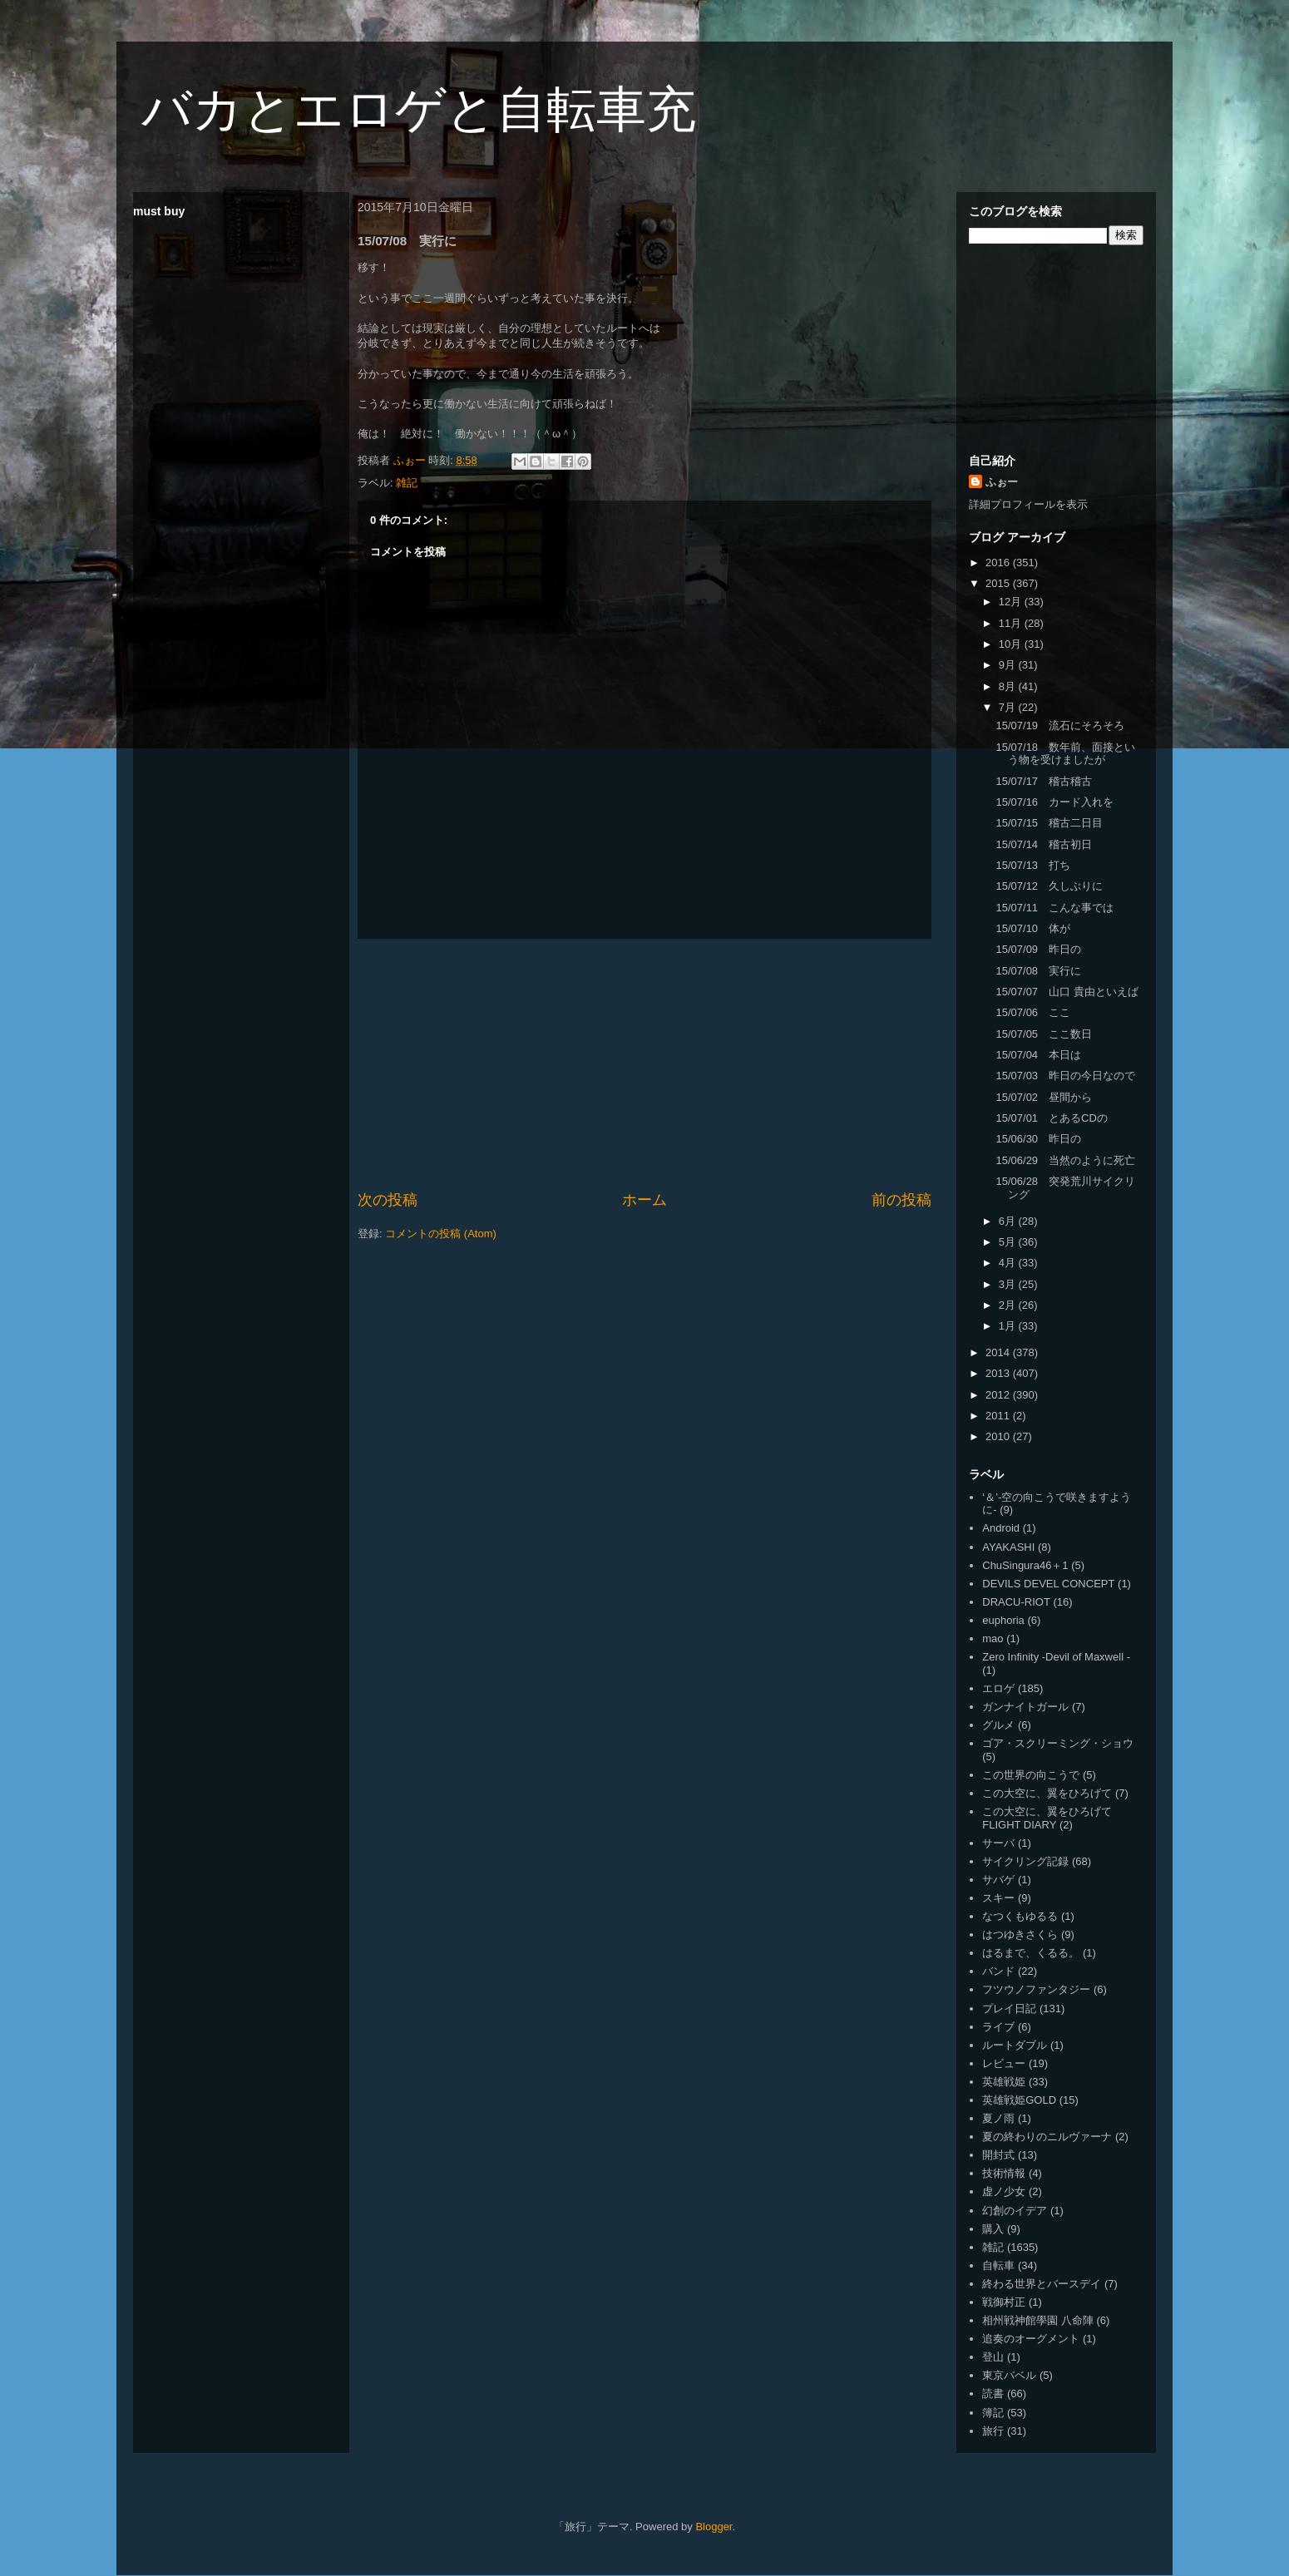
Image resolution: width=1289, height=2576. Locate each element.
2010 (999, 1436)
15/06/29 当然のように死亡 (1065, 1160)
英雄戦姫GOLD (1019, 2100)
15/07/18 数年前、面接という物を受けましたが (1065, 754)
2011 (999, 1415)
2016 (999, 562)
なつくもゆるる (1020, 1916)
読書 (993, 2393)
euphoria (1003, 1620)
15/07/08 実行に (1038, 971)
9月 (1009, 665)
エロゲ (998, 1688)
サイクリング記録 (1025, 1861)
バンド (998, 1971)
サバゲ (998, 1879)
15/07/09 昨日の (1038, 949)
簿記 (993, 2412)
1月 (1009, 1326)
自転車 (998, 2265)
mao (992, 1638)
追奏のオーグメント (1030, 2338)
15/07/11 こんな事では (1054, 907)
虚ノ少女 (1003, 2191)
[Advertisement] (644, 1064)
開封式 (998, 2155)
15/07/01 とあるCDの (1051, 1118)
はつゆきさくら (1020, 1934)
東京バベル (1009, 2375)
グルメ (998, 1725)
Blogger (713, 2526)
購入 (993, 2229)
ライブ (998, 2027)
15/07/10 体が (1032, 928)
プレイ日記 (1009, 2008)
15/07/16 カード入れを (1054, 802)
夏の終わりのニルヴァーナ (1047, 2136)
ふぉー (1001, 482)
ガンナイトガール (1025, 1706)
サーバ (998, 1843)
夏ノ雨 (998, 2118)
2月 (1009, 1305)
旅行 (993, 2431)
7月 (1009, 707)
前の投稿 (901, 1200)
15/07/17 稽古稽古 (1043, 781)
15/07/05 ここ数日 (1043, 1034)
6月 (1009, 1221)
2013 (999, 1373)
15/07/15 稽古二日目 (1049, 823)
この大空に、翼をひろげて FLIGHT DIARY (1047, 1818)
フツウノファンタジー (1036, 1989)
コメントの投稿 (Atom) (440, 1233)
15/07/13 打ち (1032, 865)
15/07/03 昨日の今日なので (1065, 1075)
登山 (993, 2357)
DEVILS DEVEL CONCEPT (1048, 1583)
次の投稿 (387, 1200)
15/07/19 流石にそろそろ (1059, 725)
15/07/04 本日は (1038, 1055)
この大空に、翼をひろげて (1047, 1793)
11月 (1012, 623)
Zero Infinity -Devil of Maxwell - (1056, 1657)
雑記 (406, 482)
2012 (999, 1395)
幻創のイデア (1014, 2210)
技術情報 (1003, 2173)
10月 (1012, 644)
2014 (999, 1352)
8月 (1009, 686)
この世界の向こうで (1030, 1775)
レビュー (1003, 2063)
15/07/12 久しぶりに (1049, 886)
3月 (1009, 1284)
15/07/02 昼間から (1043, 1097)
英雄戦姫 (1003, 2081)
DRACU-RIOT (1016, 1602)
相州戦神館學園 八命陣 (1038, 2320)
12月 (1012, 601)
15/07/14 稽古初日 (1043, 844)
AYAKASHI (1008, 1547)
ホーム (644, 1200)
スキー (998, 1898)
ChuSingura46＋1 (1025, 1565)
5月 (1009, 1242)
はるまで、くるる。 (1030, 1953)
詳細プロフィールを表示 (1028, 504)
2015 (999, 583)
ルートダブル (1014, 2045)
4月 (1009, 1262)
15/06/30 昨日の (1038, 1139)
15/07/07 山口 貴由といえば (1066, 991)
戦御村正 (1003, 2302)
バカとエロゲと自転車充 (418, 109)
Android (1001, 1528)
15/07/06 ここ (1032, 1012)
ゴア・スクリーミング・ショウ (1057, 1743)
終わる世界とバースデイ (1041, 2283)
